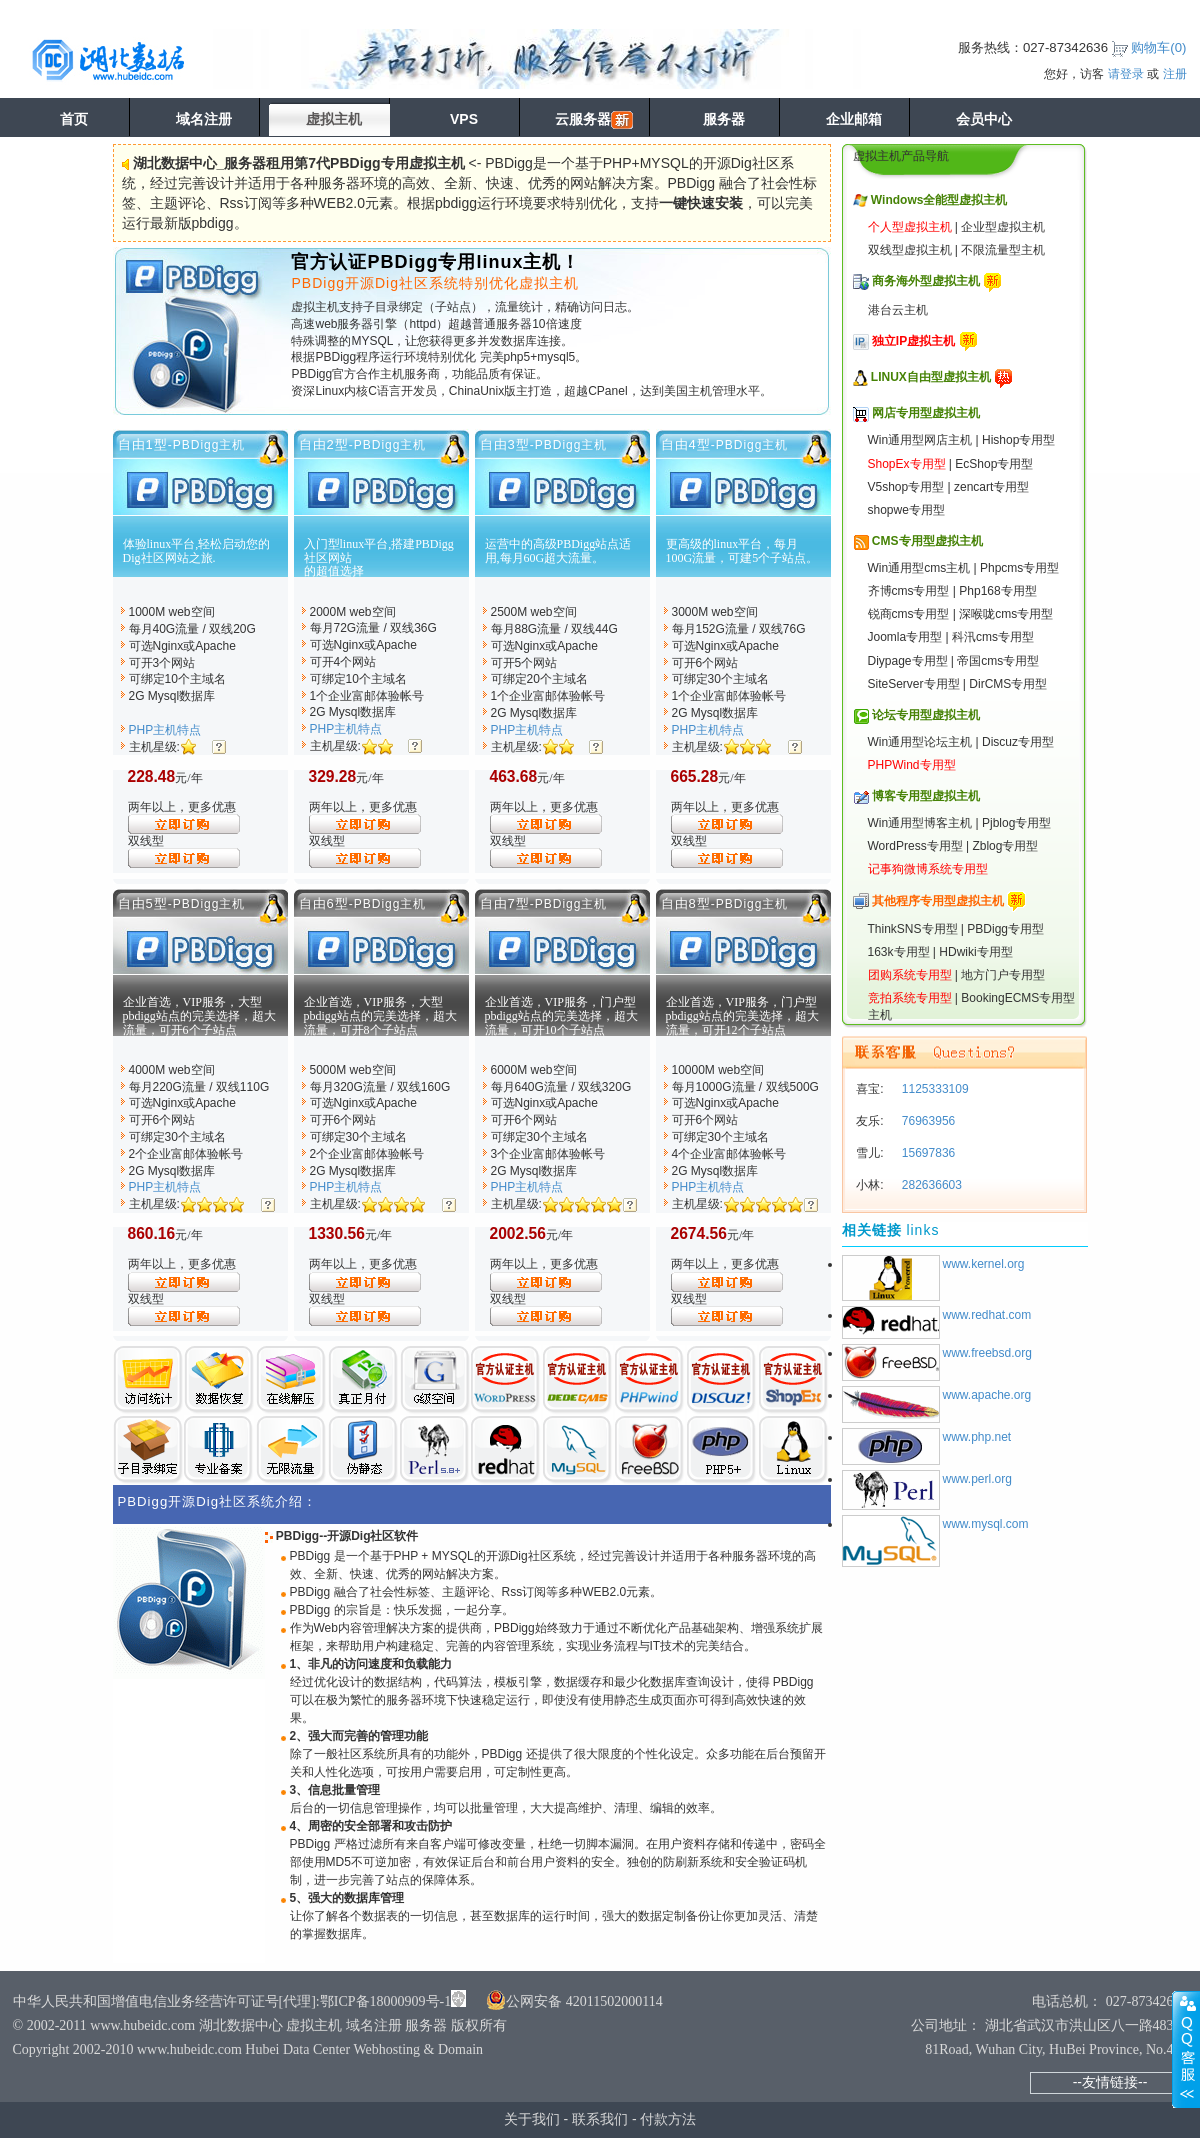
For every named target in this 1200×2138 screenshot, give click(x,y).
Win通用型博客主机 (920, 823)
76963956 (927, 1121)
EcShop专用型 (994, 464)
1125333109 (934, 1089)
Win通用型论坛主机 (920, 742)
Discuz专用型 (1018, 742)
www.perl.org (977, 1479)
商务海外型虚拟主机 (926, 281)
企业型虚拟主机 (1003, 227)
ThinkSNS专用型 (913, 929)
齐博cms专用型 (909, 591)
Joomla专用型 (905, 637)
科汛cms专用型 (993, 637)
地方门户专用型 (1003, 975)
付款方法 (668, 2119)
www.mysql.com (986, 1524)
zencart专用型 (991, 487)
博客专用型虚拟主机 (926, 796)
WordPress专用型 (915, 846)
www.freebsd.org (987, 1353)
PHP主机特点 (165, 730)
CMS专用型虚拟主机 (927, 541)
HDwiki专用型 (975, 952)
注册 (1175, 74)
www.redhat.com (987, 1315)
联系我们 (600, 2119)
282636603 (930, 1185)
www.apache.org (987, 1395)
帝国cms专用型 (998, 661)
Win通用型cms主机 (919, 568)
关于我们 (532, 2119)
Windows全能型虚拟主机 (939, 200)
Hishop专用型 (1018, 440)
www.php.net (977, 1437)
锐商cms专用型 (909, 614)
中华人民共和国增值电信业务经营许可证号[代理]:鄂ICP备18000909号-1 (232, 2001)
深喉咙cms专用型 (1006, 614)
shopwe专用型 (906, 510)
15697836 (927, 1153)
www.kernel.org (984, 1264)
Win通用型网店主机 (920, 440)
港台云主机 (898, 310)
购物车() (1158, 47)
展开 (1186, 2049)
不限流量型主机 (1003, 250)
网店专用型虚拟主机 (926, 413)
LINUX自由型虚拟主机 (931, 377)
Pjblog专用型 (1016, 823)
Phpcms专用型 (1019, 568)
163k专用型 (899, 952)
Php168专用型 (997, 591)
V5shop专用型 (906, 487)
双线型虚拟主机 (910, 250)
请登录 (1126, 74)
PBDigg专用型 (1005, 929)
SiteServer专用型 (914, 684)
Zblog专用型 (1005, 846)
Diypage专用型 (908, 661)
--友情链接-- (1110, 2082)
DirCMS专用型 (1008, 684)
